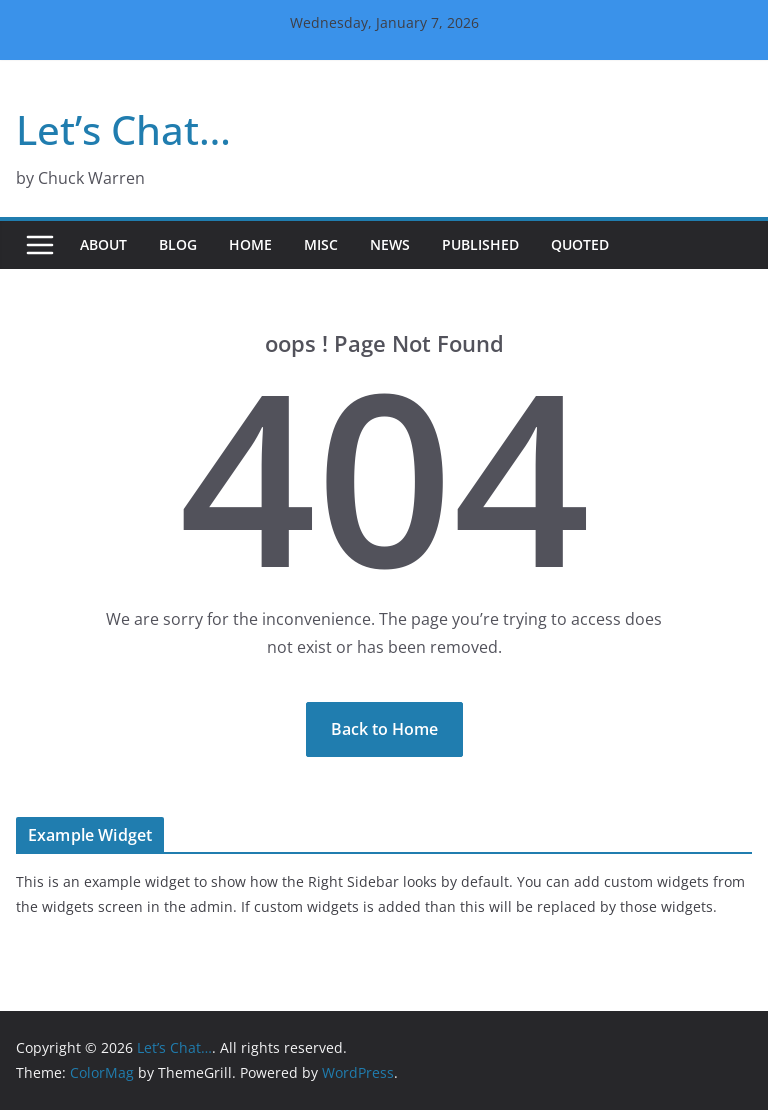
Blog (178, 244)
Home (250, 244)
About (103, 244)
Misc (321, 244)
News (390, 244)
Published (480, 244)
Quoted (580, 244)
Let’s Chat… (123, 129)
